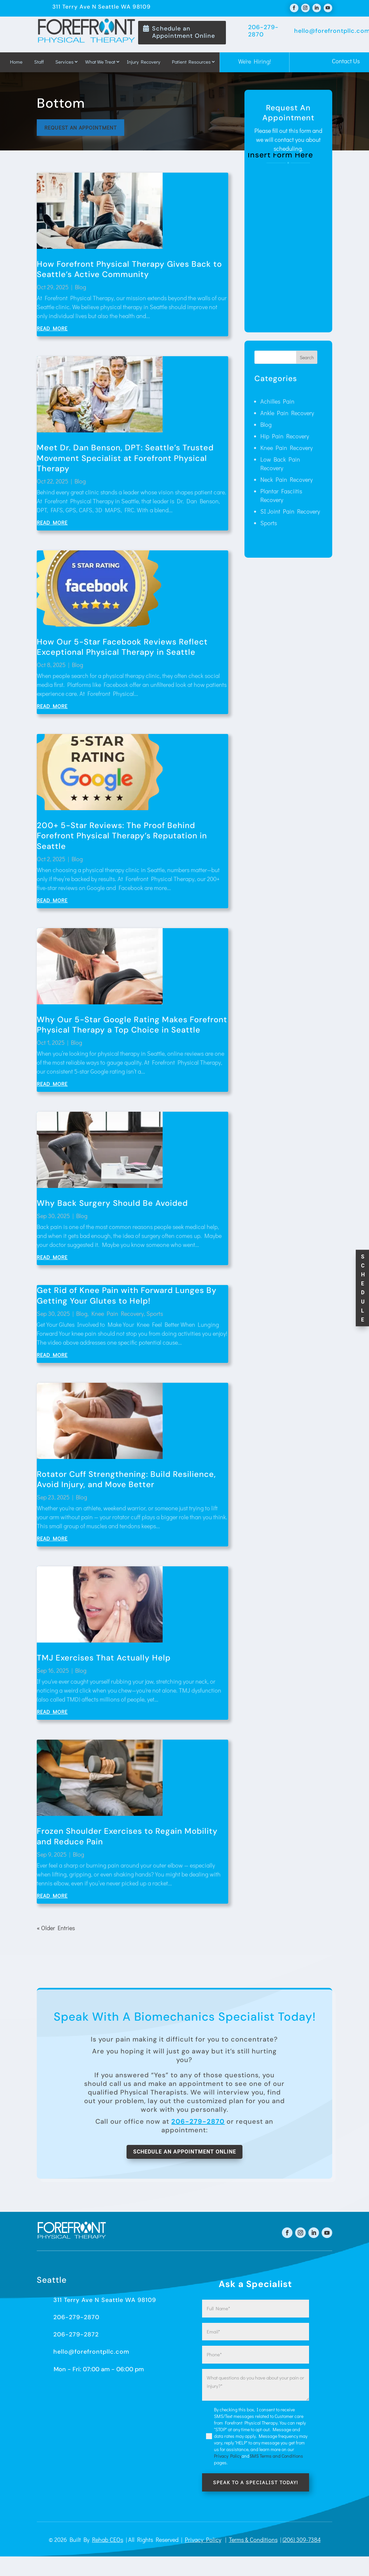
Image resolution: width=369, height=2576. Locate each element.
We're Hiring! (254, 61)
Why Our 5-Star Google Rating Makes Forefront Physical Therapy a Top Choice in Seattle (132, 1027)
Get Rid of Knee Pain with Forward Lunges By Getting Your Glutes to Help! (127, 1298)
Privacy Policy (203, 2544)
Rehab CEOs (107, 2544)
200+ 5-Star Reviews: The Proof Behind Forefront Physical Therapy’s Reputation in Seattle (122, 838)
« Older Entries (56, 1930)
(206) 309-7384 (302, 2544)
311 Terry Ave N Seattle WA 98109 (104, 2305)
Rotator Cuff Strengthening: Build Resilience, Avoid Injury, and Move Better (126, 1482)
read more (52, 330)
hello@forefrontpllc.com (91, 2356)
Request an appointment (84, 128)
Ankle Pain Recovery (287, 416)
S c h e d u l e (363, 1287)
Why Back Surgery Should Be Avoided (112, 1206)
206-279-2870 (198, 2124)
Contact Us (346, 61)
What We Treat (100, 62)
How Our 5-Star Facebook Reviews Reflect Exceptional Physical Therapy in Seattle (122, 649)
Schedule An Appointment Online (184, 2155)
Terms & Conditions (253, 2544)
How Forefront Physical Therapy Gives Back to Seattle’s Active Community (129, 271)
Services (64, 62)
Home (16, 62)
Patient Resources (191, 62)
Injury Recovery (143, 62)
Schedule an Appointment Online (183, 32)
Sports (154, 1316)
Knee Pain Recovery (117, 1316)
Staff (39, 62)
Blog (80, 290)
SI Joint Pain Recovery (290, 514)
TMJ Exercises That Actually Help (104, 1660)
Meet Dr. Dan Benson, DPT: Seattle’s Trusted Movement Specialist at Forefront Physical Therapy (125, 460)
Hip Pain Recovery (284, 439)
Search (307, 360)
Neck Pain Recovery (286, 482)
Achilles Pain (277, 404)
